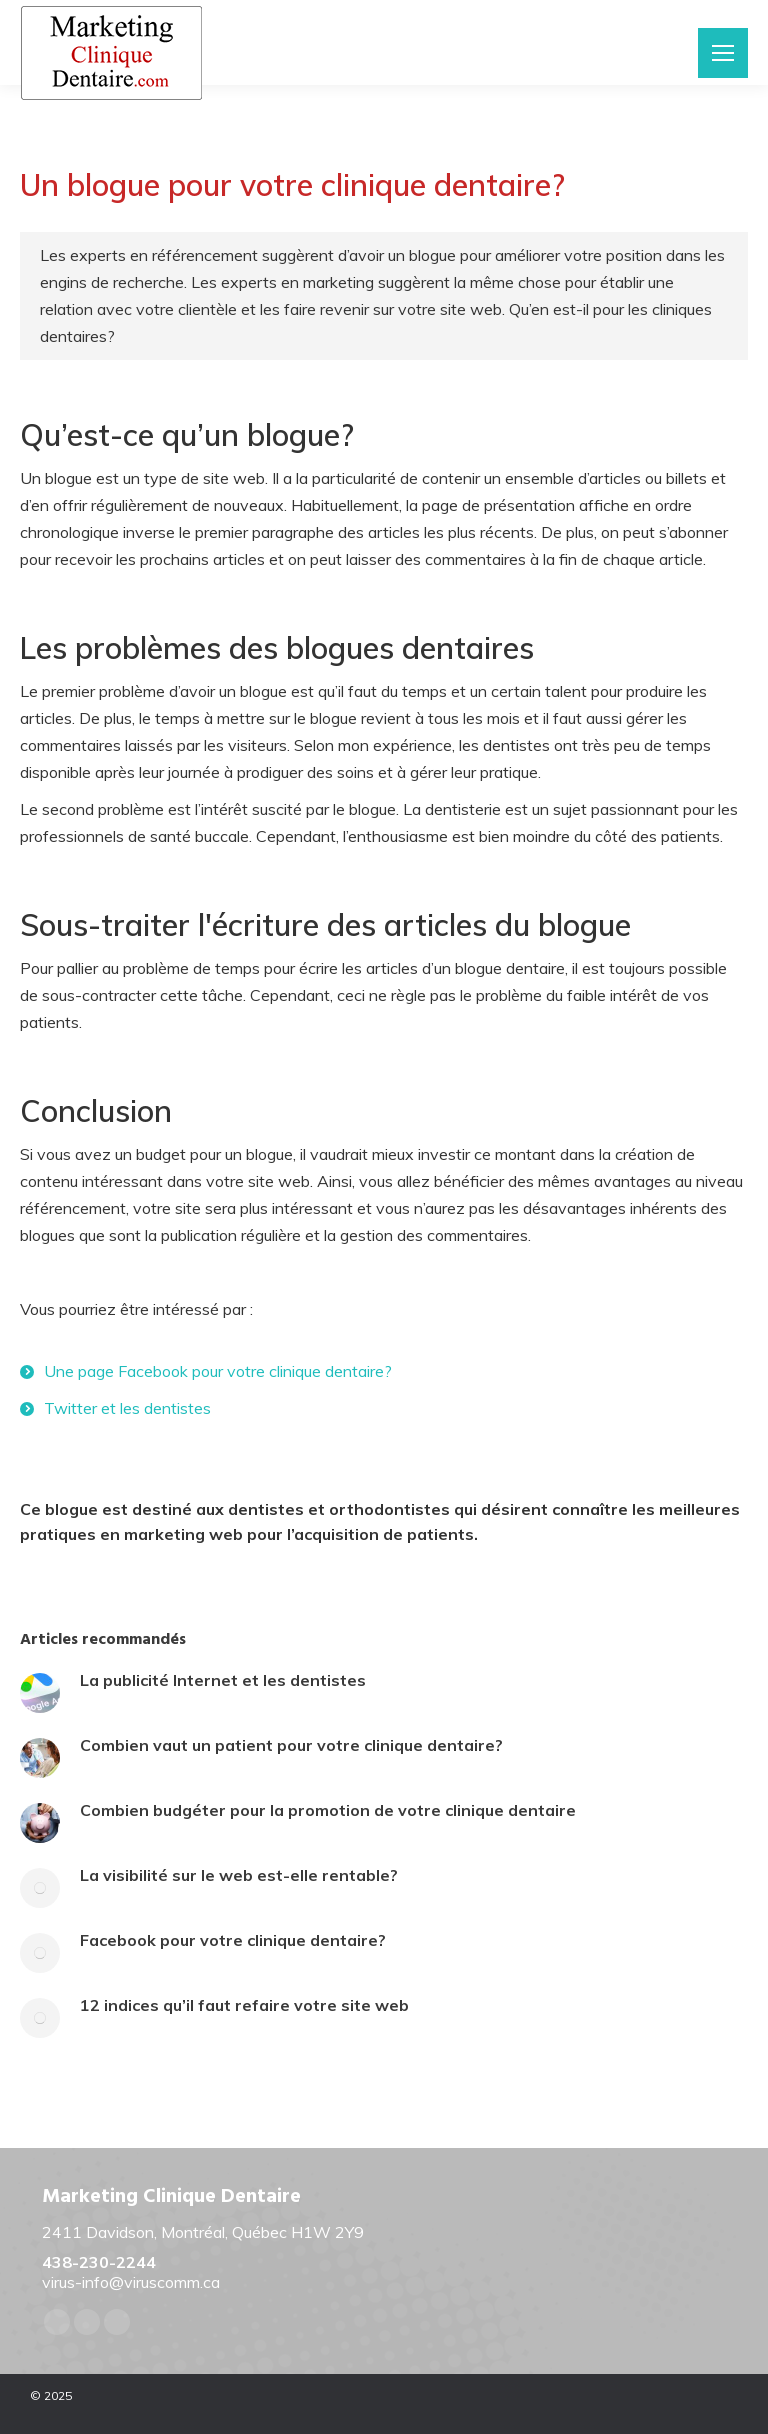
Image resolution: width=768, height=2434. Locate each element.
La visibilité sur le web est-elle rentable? (239, 1875)
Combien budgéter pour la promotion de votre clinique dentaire (328, 1810)
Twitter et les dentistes (127, 1408)
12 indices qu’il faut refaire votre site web (244, 2005)
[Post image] (40, 1693)
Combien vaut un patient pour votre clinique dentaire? (291, 1745)
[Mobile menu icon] (723, 53)
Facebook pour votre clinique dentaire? (233, 1940)
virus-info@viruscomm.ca (131, 2282)
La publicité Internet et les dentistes (223, 1680)
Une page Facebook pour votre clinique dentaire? (218, 1371)
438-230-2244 (99, 2262)
